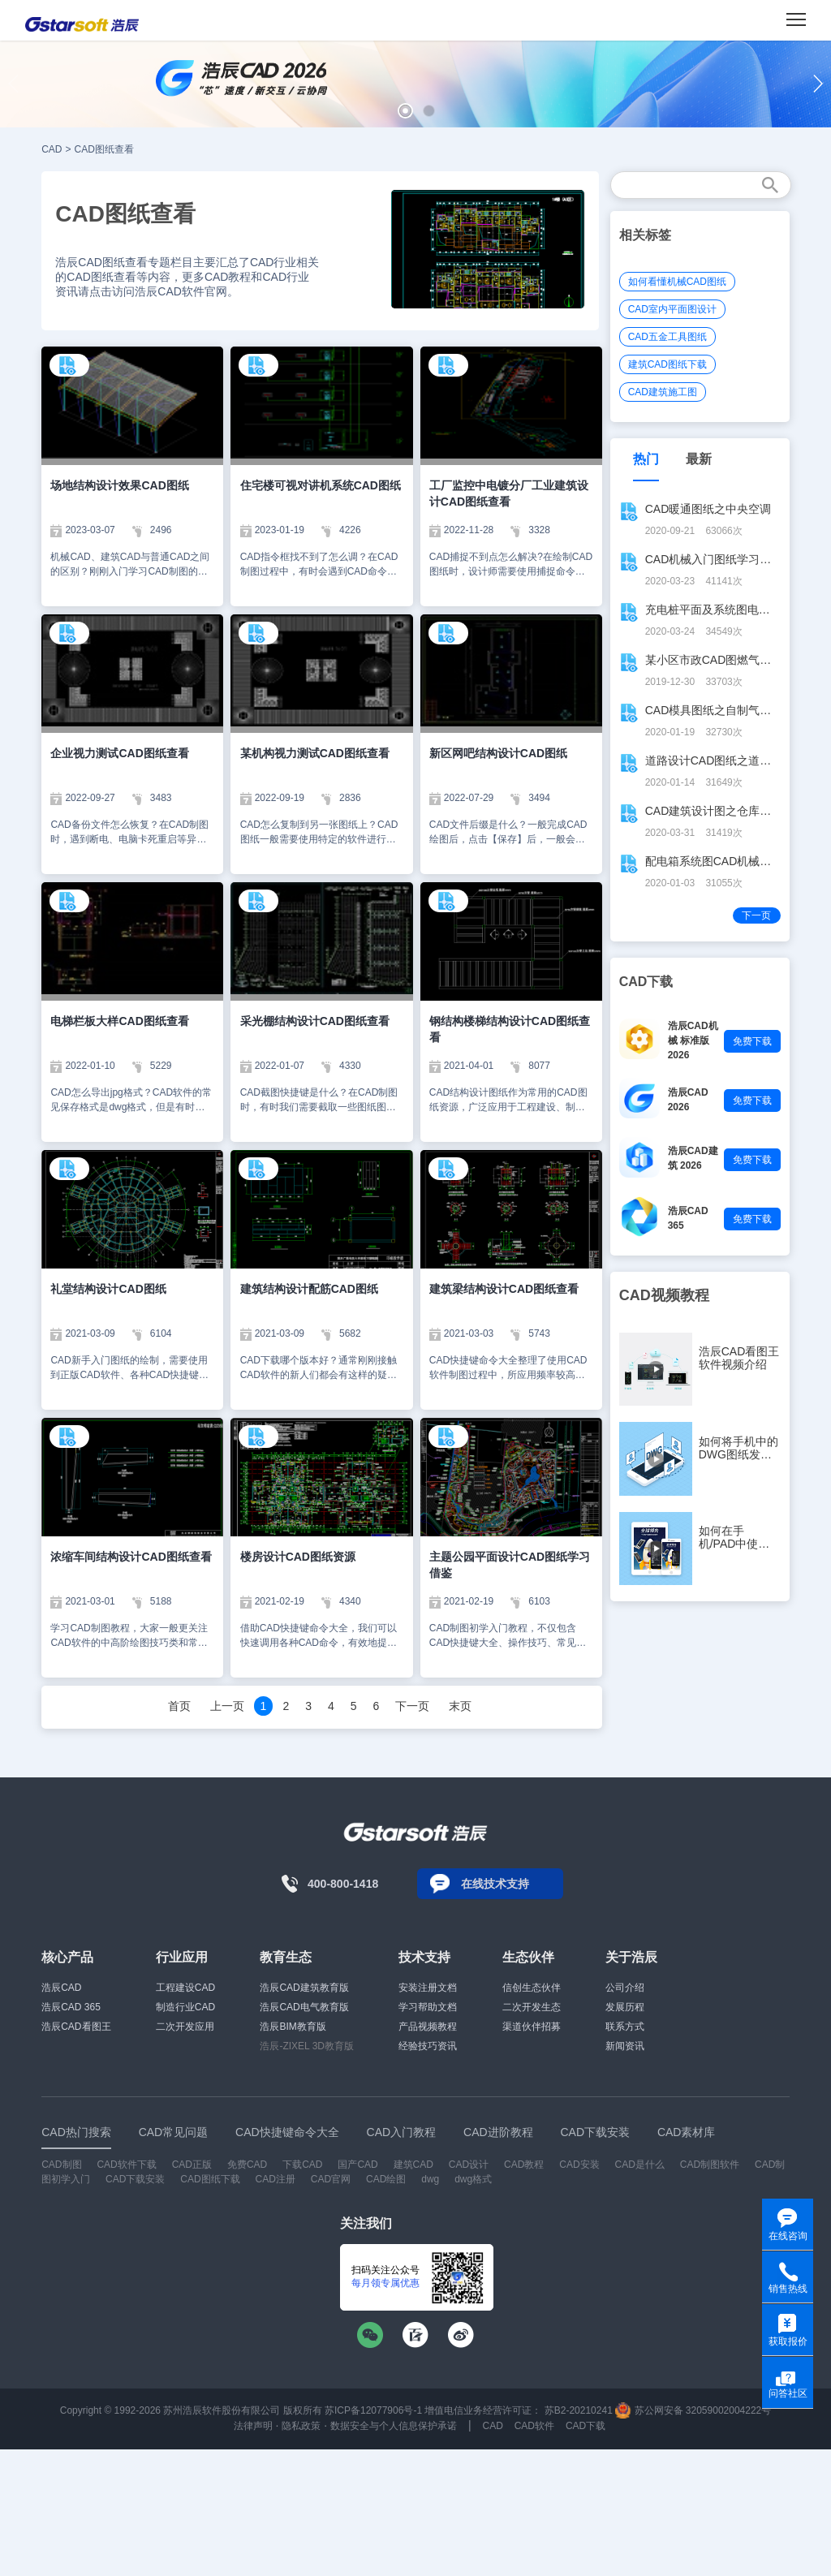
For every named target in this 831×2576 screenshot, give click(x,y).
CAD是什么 (640, 2164)
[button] (405, 111)
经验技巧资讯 (427, 2046)
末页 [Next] (460, 1705)
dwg (430, 2179)
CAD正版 (192, 2164)
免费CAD (247, 2164)
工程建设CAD (185, 1987)
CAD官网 (331, 2179)
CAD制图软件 (709, 2164)
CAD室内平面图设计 (672, 309)
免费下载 (752, 1041)
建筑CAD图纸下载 (667, 364)
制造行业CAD (185, 2007)
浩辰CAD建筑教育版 (304, 1987)
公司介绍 (624, 1987)
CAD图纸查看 (104, 149)
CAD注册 (275, 2179)
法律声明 (253, 2426)
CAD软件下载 (126, 2164)
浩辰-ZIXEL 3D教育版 (307, 2046)
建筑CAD (413, 2164)
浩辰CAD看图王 (75, 2026)
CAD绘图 (386, 2179)
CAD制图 (61, 2164)
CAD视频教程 (664, 1295)
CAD (51, 149)
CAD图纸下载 (209, 2179)
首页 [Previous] (179, 1705)
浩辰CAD (61, 1987)
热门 (646, 459)
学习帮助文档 (427, 2007)
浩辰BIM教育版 (292, 2026)
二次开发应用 (185, 2026)
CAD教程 (524, 2164)
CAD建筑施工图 (662, 392)
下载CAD (302, 2164)
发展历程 (624, 2007)
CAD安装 (579, 2164)
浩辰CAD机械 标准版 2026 (693, 1040)
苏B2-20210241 (579, 2410)
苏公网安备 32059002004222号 (693, 2410)
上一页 (227, 1705)
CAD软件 (534, 2426)
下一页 (412, 1705)
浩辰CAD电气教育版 (304, 2007)
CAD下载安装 (135, 2179)
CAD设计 (469, 2164)
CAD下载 (585, 2426)
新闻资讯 (624, 2046)
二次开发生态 (531, 2007)
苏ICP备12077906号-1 (373, 2410)
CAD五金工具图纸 (667, 336)
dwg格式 (473, 2179)
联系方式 (624, 2026)
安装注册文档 (427, 1987)
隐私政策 (301, 2426)
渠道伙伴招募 (531, 2026)
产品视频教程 (427, 2026)
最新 (699, 459)
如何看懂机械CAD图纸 (677, 281)
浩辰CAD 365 (71, 2007)
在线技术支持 (495, 1883)
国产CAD (357, 2164)
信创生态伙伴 (531, 1987)
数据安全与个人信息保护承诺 (393, 2426)
